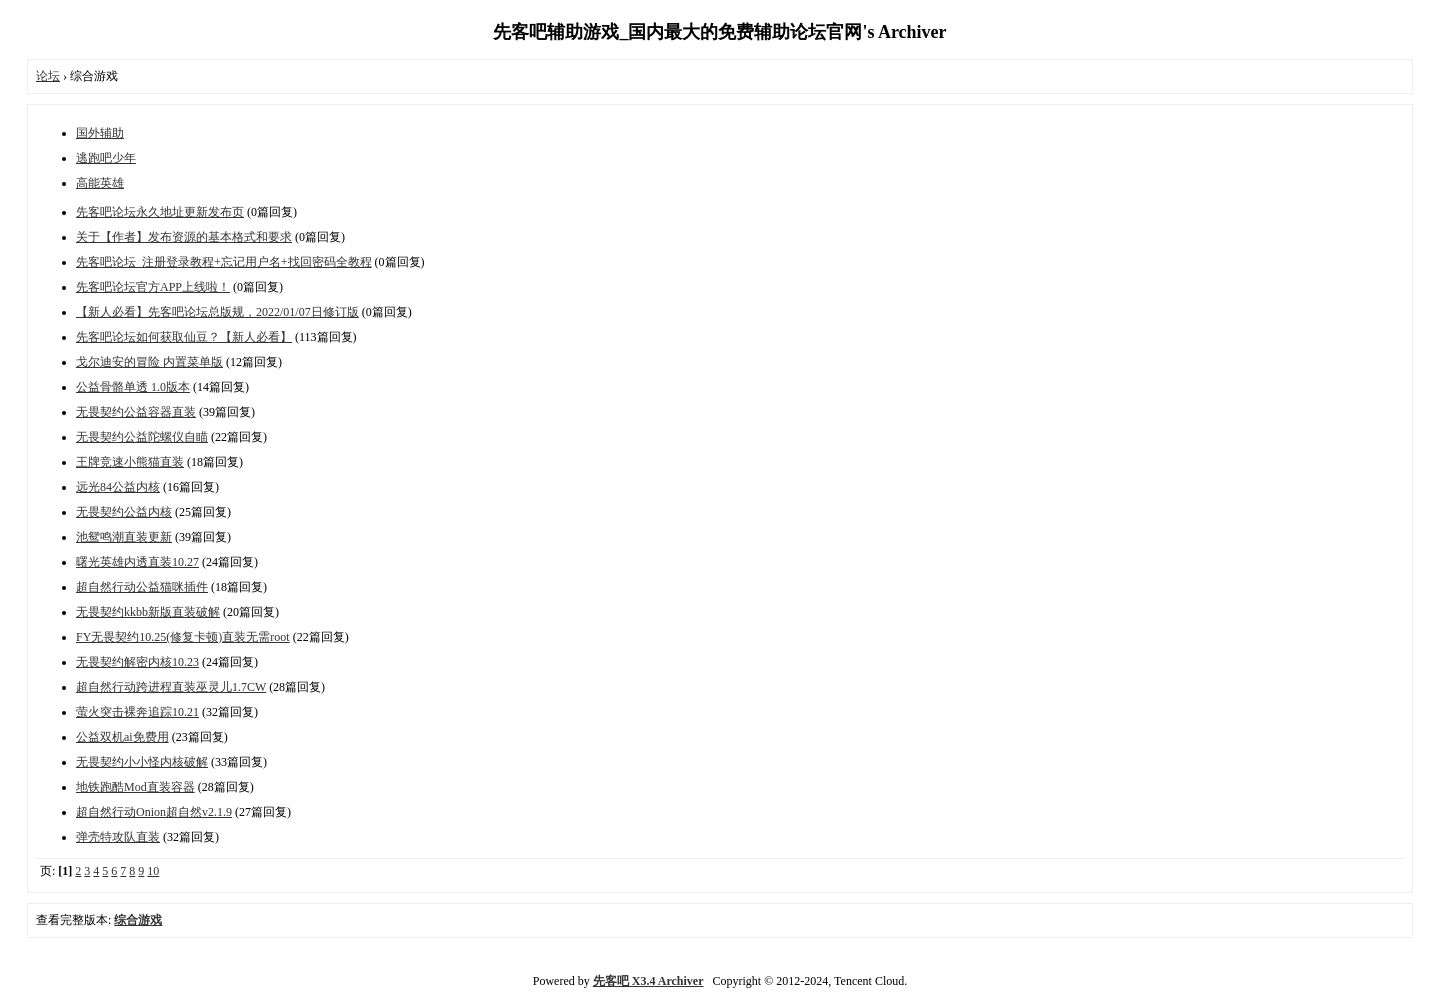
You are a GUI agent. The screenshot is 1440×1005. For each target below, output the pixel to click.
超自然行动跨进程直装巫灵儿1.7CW (171, 687)
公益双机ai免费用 (122, 737)
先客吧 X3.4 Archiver (648, 981)
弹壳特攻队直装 (118, 837)
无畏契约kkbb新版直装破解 (148, 612)
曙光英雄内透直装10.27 (137, 562)
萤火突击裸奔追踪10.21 (137, 712)
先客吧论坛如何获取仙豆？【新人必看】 (184, 337)
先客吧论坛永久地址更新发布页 (160, 212)
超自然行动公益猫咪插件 (142, 587)
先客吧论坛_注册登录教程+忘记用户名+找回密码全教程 (224, 262)
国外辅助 (100, 133)
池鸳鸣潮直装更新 (124, 537)
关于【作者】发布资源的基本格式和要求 (184, 237)
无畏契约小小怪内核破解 (142, 762)
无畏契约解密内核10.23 (137, 662)
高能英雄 (100, 183)
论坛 (48, 76)
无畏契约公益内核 (124, 512)
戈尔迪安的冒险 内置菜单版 (149, 362)
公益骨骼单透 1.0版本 (133, 387)
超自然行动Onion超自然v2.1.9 (154, 812)
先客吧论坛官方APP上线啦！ (153, 287)
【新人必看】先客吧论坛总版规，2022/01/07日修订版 (217, 312)
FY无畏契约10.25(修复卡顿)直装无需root (183, 637)
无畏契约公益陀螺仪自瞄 (142, 437)
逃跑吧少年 (106, 158)
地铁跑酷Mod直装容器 (135, 787)
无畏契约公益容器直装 (136, 412)
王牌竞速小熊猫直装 (130, 462)
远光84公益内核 (118, 487)
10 (153, 871)
